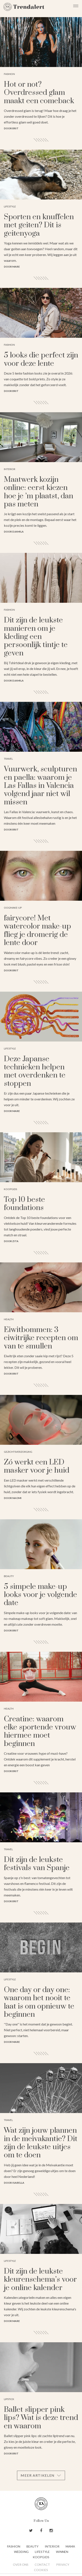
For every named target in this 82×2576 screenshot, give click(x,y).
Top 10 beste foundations (24, 1204)
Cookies (41, 2570)
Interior (52, 2546)
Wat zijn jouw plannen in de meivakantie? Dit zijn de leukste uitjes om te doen (40, 2143)
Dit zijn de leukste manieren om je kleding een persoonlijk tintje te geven (36, 637)
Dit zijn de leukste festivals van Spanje (37, 1864)
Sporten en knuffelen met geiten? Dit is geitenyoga (39, 225)
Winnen (62, 2552)
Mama (70, 2546)
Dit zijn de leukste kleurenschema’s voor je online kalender (40, 2280)
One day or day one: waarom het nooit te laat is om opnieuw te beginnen (39, 2002)
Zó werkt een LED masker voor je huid (36, 1466)
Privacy (62, 2564)
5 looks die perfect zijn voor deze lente (41, 359)
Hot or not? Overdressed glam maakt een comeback (39, 93)
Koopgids (41, 2557)
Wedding (21, 2552)
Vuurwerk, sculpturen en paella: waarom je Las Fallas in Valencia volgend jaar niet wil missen (40, 786)
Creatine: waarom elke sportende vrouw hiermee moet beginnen (40, 1731)
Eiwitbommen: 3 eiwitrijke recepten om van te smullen (41, 1338)
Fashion (13, 2546)
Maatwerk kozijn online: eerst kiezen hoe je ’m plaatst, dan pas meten (38, 492)
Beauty (32, 2546)
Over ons (20, 2564)
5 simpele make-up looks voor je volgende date (40, 1595)
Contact (42, 2564)
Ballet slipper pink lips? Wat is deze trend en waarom (41, 2418)
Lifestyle (42, 2552)
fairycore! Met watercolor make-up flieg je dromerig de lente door (37, 931)
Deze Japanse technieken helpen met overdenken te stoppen (34, 1071)
